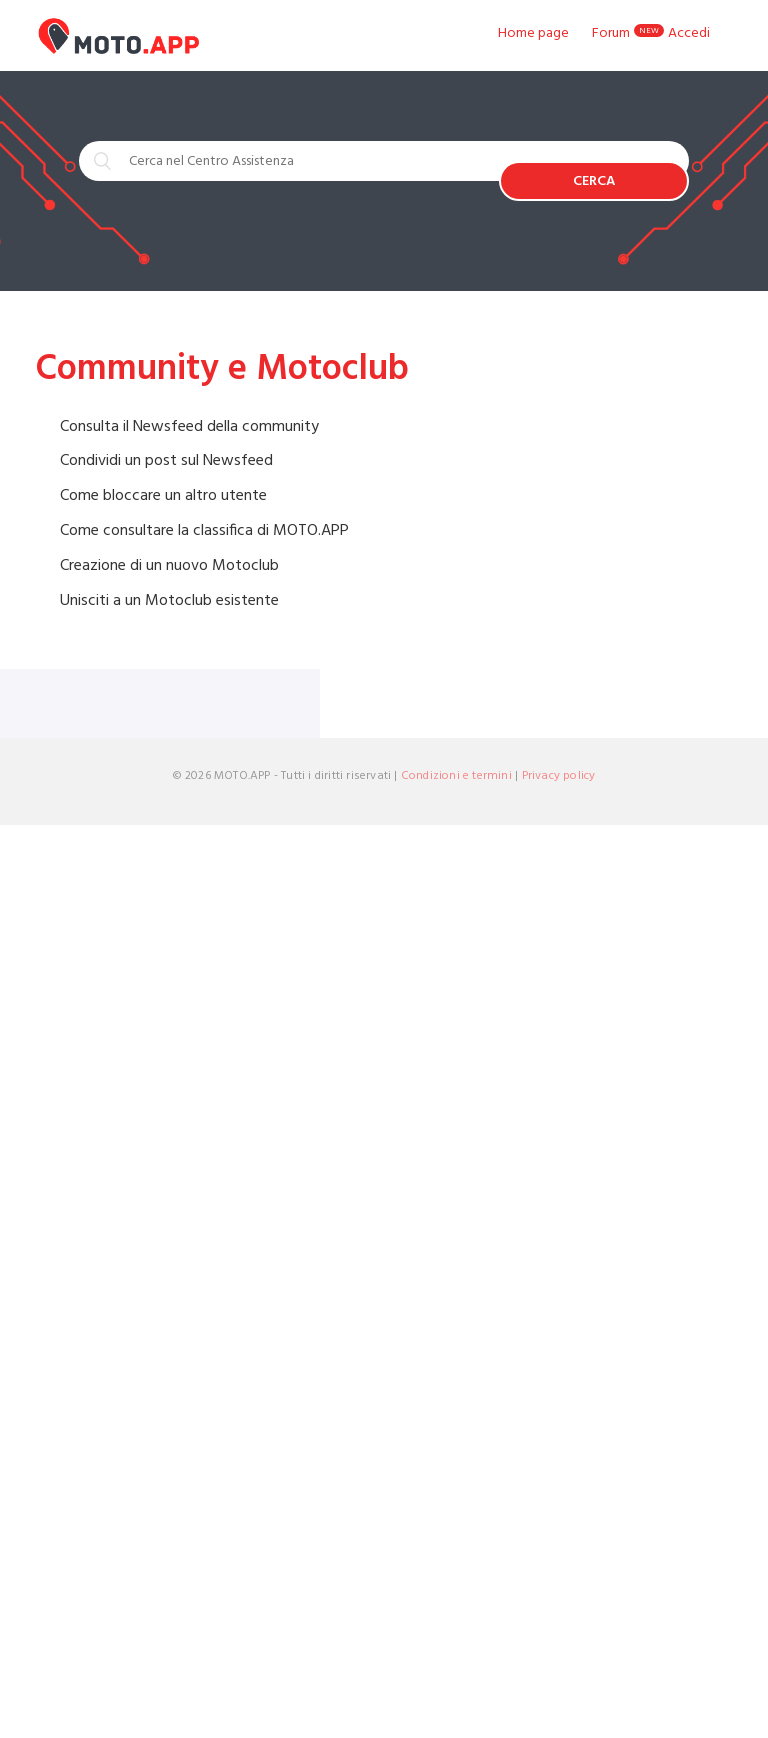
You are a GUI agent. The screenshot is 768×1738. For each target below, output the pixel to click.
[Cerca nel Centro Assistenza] (289, 161)
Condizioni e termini (456, 776)
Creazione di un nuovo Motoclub (169, 566)
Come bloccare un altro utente (163, 496)
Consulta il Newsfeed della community (189, 427)
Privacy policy (559, 776)
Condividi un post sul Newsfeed (166, 461)
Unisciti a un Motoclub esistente (169, 601)
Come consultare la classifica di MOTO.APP (204, 531)
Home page (533, 34)
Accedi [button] (689, 33)
